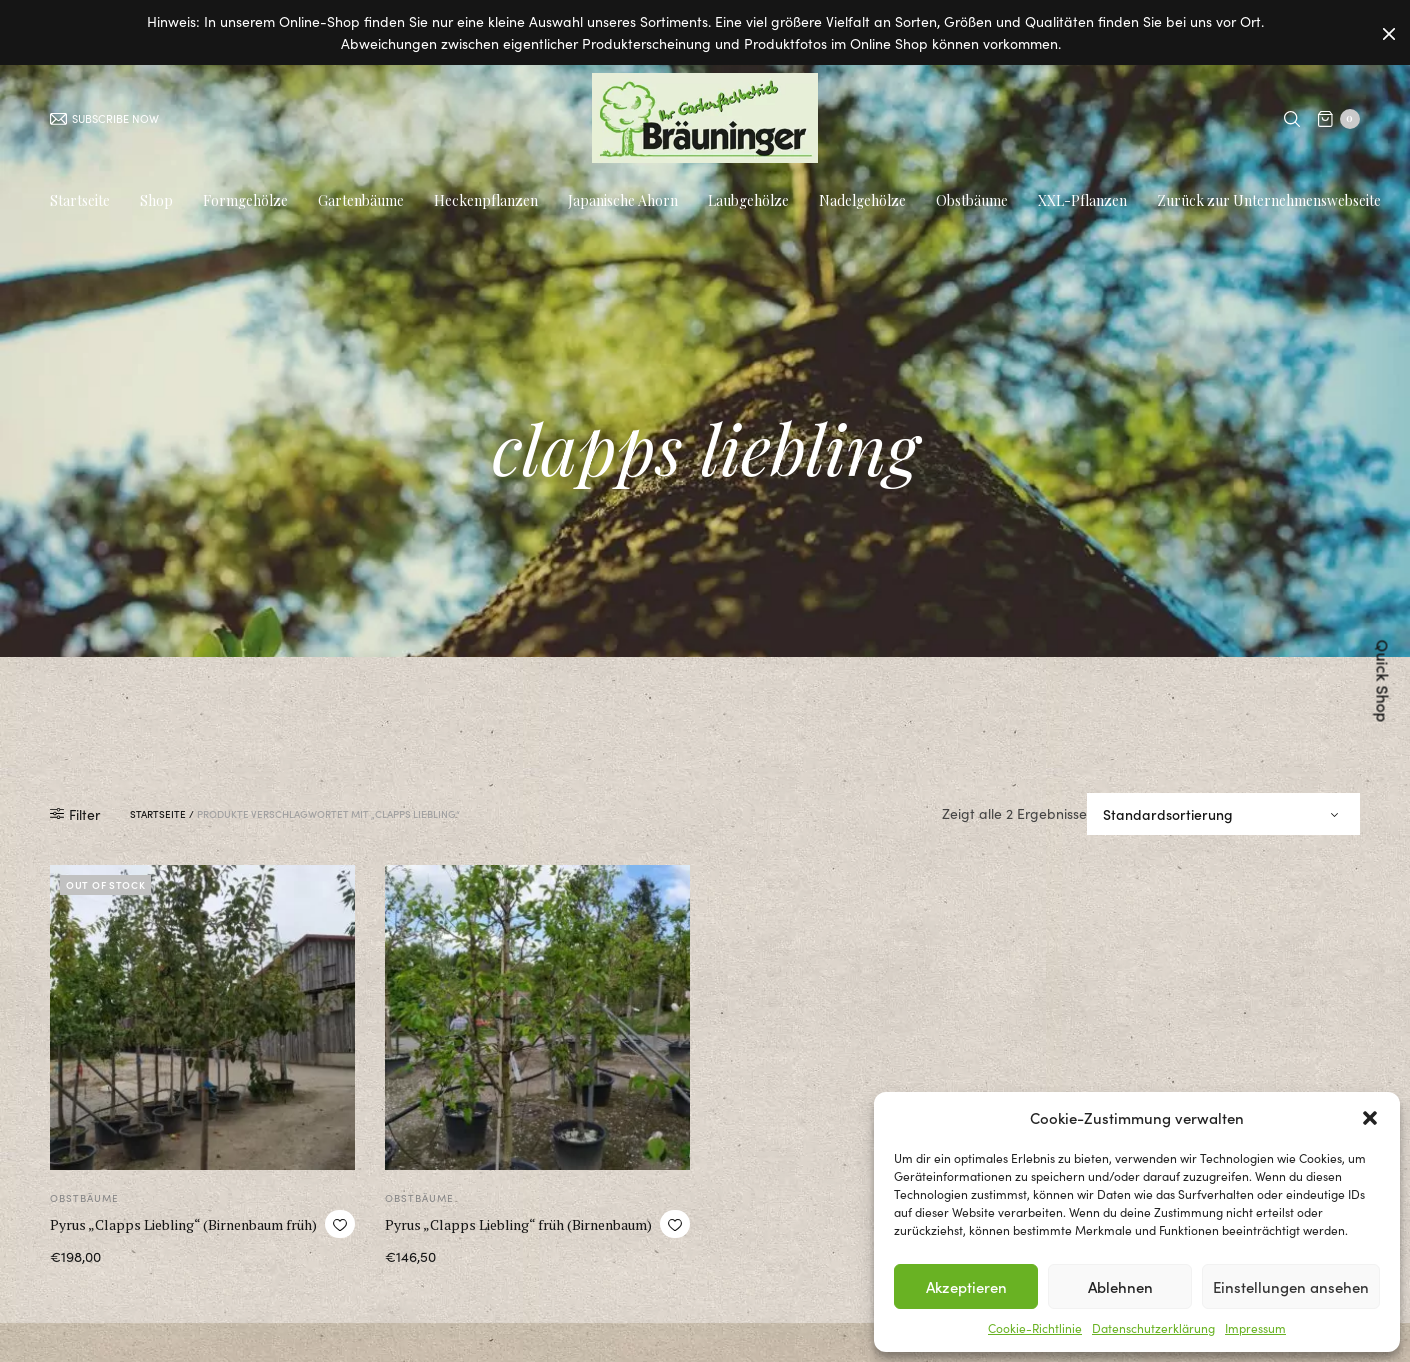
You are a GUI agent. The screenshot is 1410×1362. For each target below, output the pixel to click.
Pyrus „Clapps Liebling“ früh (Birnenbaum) (518, 1233)
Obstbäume (972, 202)
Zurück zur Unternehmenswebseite (1269, 202)
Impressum (1255, 1327)
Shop (156, 202)
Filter (75, 823)
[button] (1370, 1118)
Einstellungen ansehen (1291, 1286)
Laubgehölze (748, 202)
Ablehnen (1120, 1286)
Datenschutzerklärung (1153, 1327)
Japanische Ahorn (623, 202)
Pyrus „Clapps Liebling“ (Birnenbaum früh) (183, 1233)
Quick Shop (1384, 681)
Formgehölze (245, 202)
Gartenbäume (361, 202)
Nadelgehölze (862, 202)
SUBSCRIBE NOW (104, 120)
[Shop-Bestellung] (1223, 823)
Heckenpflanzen (486, 202)
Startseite (80, 202)
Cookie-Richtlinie (1035, 1327)
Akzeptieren (966, 1286)
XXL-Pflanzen (1082, 202)
